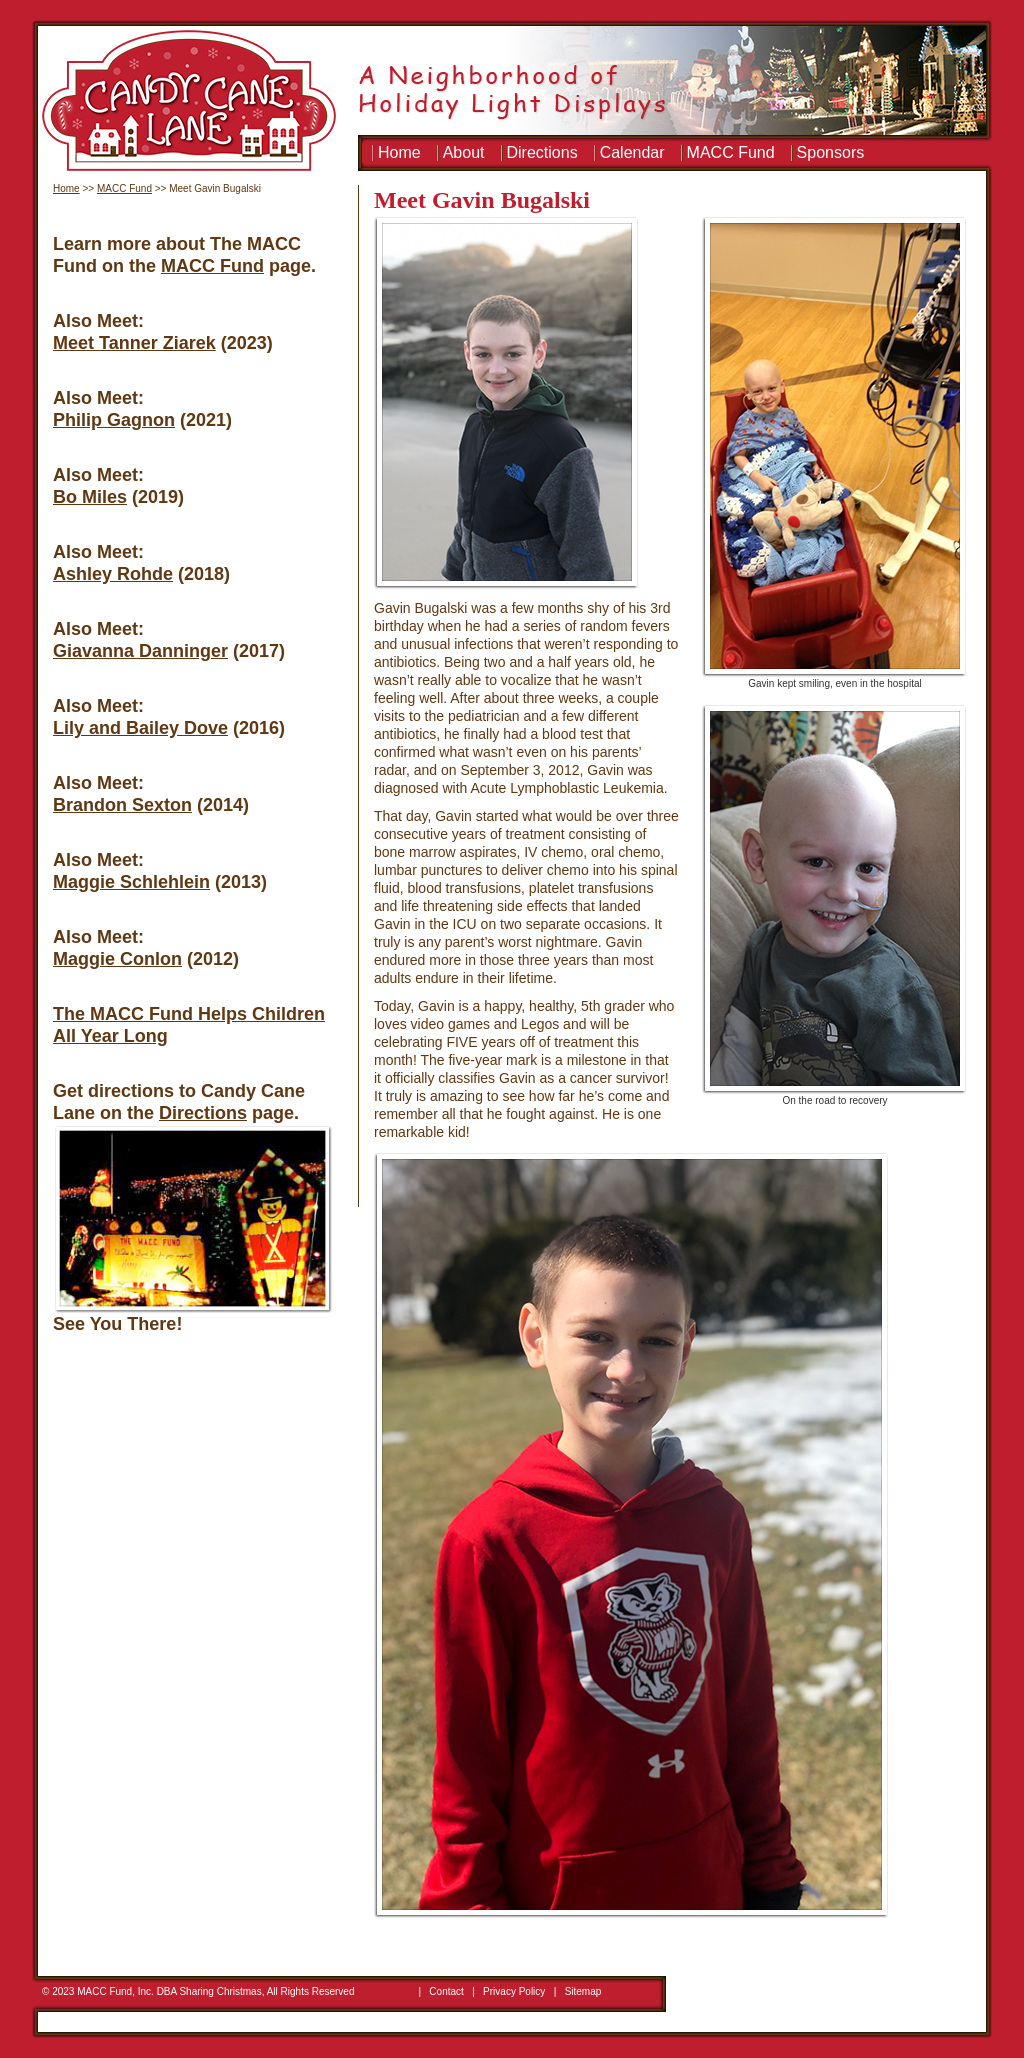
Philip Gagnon (114, 420)
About (464, 152)
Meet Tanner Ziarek (134, 343)
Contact (446, 1991)
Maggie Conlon (117, 959)
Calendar (632, 152)
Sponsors (831, 152)
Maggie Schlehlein (131, 882)
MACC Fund (731, 152)
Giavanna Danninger (140, 651)
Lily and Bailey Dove (140, 728)
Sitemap (583, 1991)
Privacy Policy (514, 1991)
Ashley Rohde (113, 574)
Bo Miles (90, 497)
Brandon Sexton (122, 805)
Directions (542, 152)
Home (399, 152)
